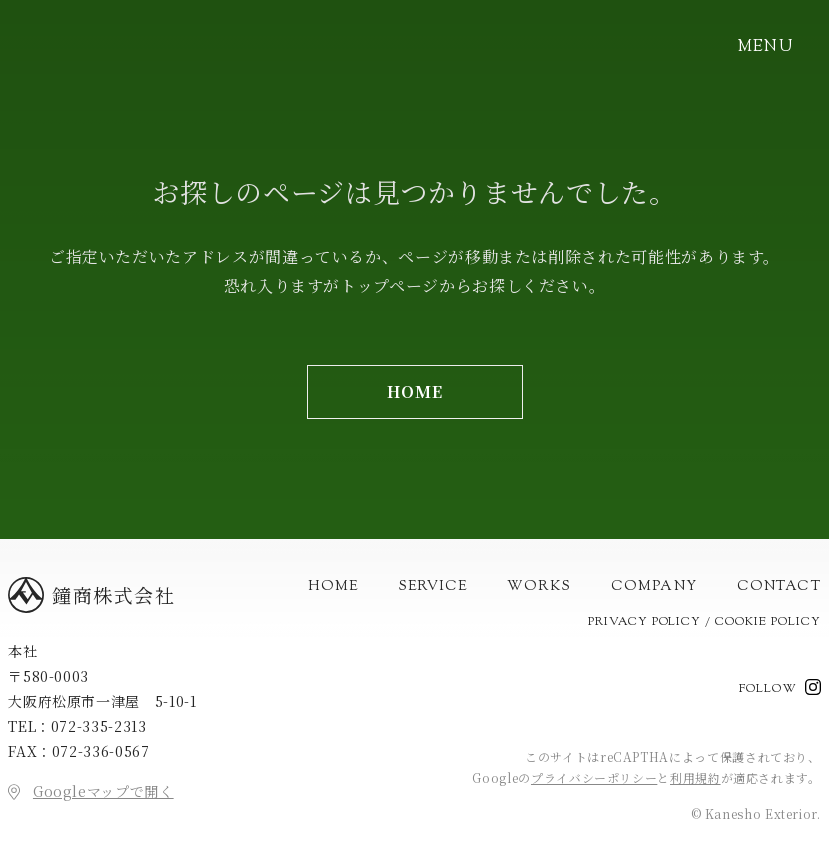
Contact (779, 587)
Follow (768, 689)
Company (654, 587)
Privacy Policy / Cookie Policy (704, 622)
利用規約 (695, 777)
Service (433, 587)
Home (333, 587)
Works (539, 587)
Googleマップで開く (103, 791)
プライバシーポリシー (594, 777)
